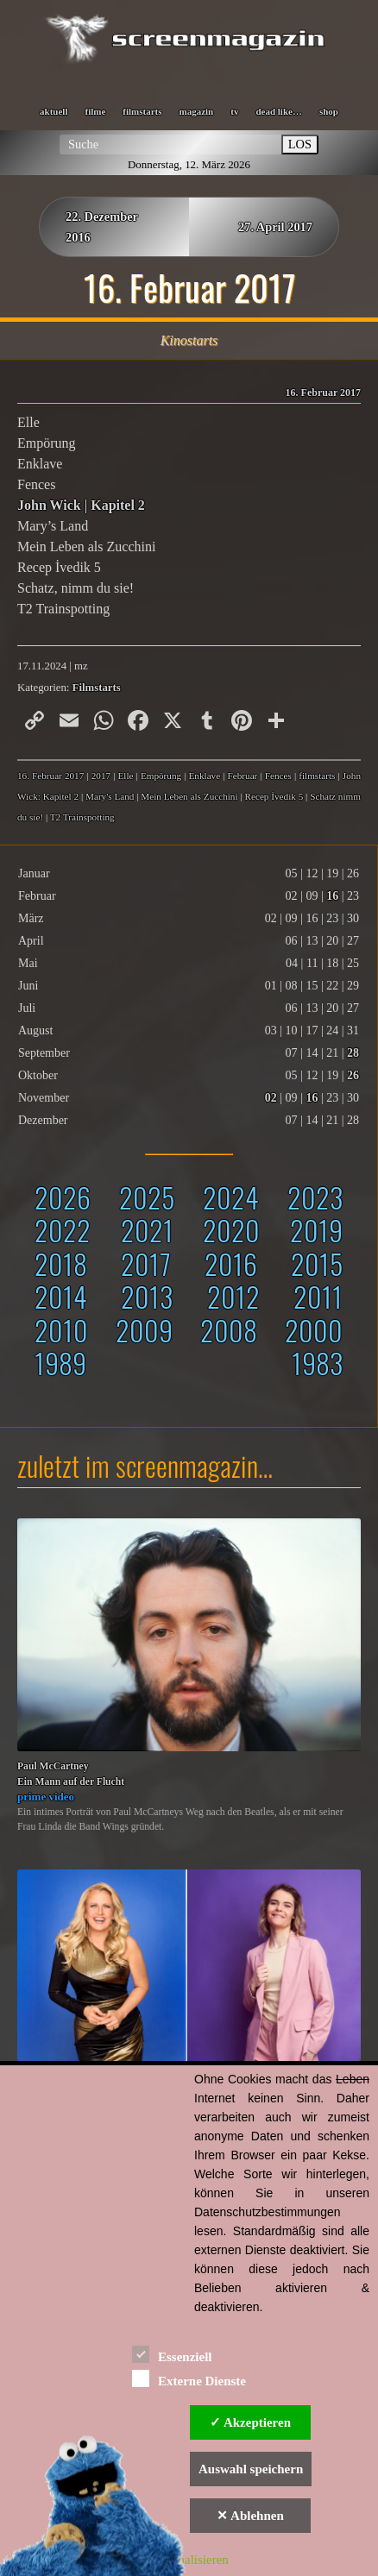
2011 (318, 1296)
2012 (233, 1296)
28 (353, 1052)
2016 (231, 1263)
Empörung (161, 775)
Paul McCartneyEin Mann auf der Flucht (70, 1774)
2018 (61, 1263)
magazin (197, 111)
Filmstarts (96, 688)
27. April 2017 (275, 227)
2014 (61, 1296)
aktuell (53, 111)
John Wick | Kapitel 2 (81, 505)
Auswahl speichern (250, 2469)
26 (353, 1075)
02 (271, 1097)
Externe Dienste (189, 2378)
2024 (231, 1197)
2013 (147, 1296)
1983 (317, 1362)
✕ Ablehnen (250, 2516)
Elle (125, 775)
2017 (146, 1263)
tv (234, 111)
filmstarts (142, 111)
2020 (231, 1229)
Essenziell (172, 2354)
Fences (278, 775)
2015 (317, 1263)
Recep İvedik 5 (273, 796)
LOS (300, 144)
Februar (243, 775)
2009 (144, 1330)
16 (332, 895)
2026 (63, 1197)
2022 (63, 1229)
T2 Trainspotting (82, 817)
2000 (314, 1330)
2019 (316, 1229)
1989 (60, 1362)
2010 (61, 1330)
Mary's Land (109, 796)
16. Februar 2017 (50, 775)
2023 (315, 1197)
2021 (147, 1229)
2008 (228, 1330)
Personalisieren (189, 2560)
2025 (146, 1197)
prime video (45, 1796)
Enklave (205, 775)
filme (95, 111)
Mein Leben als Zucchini (189, 796)
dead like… (278, 111)
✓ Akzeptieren (250, 2422)
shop (328, 111)
